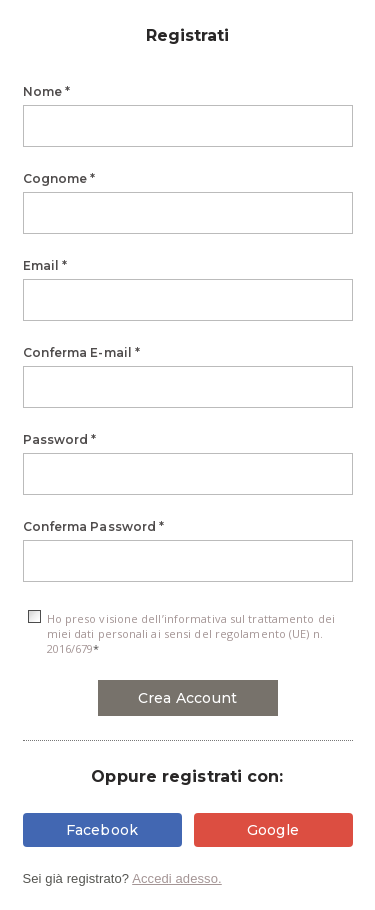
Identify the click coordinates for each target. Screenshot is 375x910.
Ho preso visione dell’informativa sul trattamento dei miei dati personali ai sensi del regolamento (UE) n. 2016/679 (191, 633)
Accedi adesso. (177, 878)
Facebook (102, 830)
